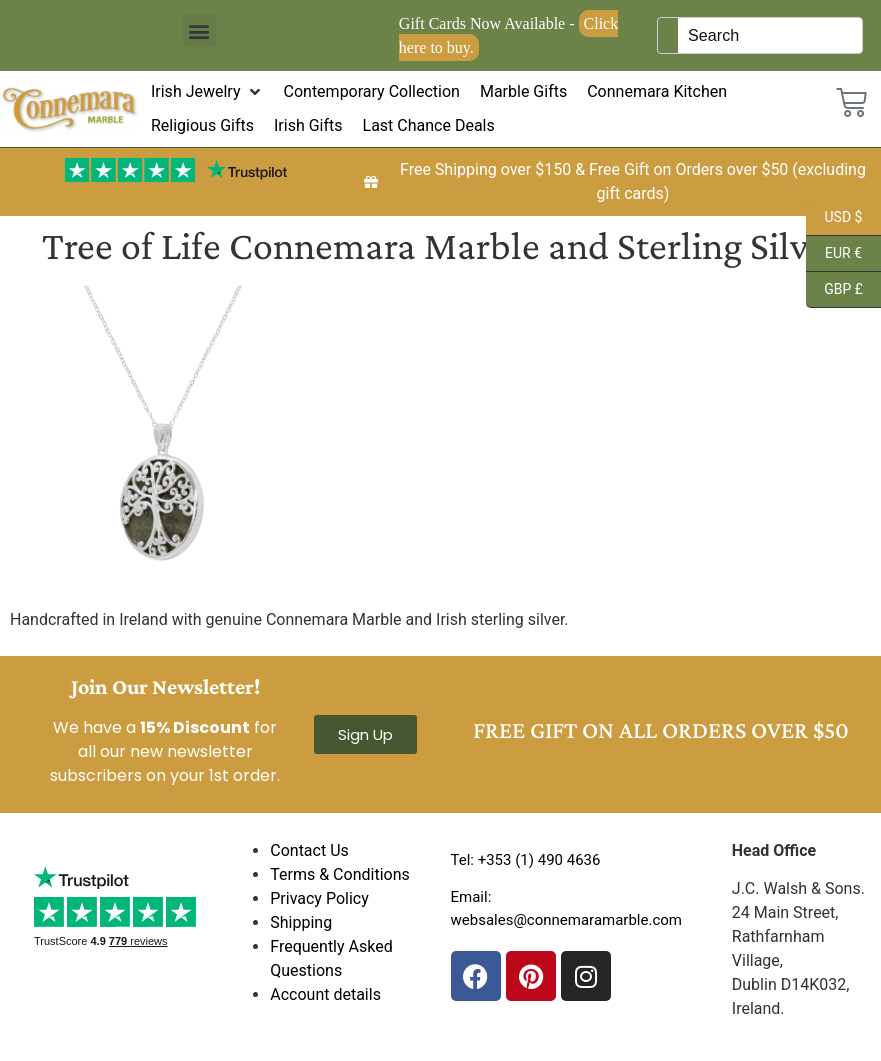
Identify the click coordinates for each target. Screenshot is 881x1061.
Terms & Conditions (340, 874)
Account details (325, 994)
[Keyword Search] (770, 35)
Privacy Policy (319, 898)
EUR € (834, 254)
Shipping (301, 922)
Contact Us (309, 850)
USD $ (834, 218)
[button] (199, 30)
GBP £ (834, 290)
